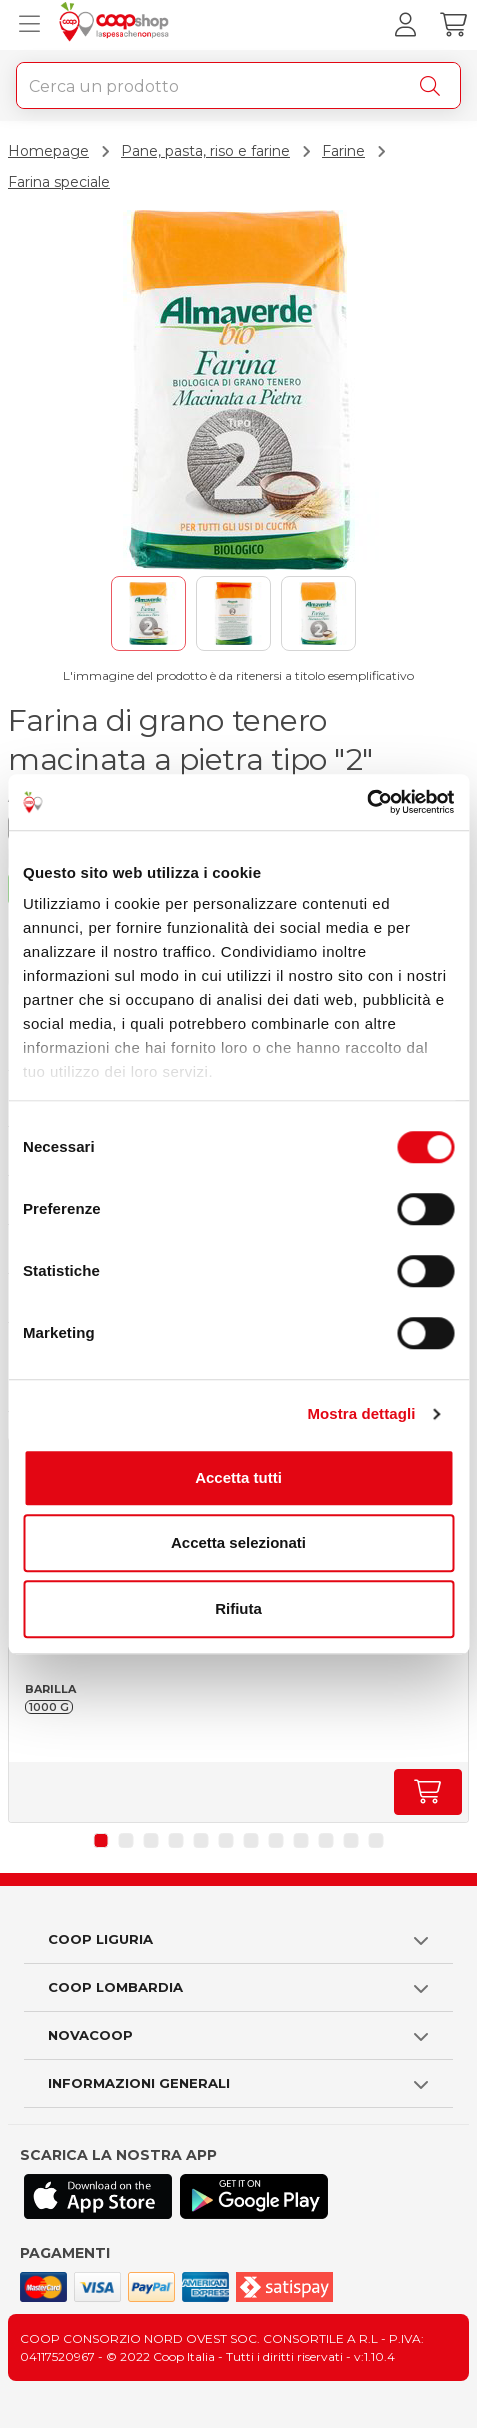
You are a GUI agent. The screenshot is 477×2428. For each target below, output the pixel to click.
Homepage (48, 151)
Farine (343, 151)
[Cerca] (434, 86)
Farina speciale (59, 182)
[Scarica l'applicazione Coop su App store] (98, 2196)
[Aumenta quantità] (428, 1792)
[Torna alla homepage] (116, 25)
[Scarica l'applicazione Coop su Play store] (254, 2196)
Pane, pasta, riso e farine (205, 151)
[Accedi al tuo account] (405, 25)
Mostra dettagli (361, 1413)
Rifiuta (238, 1608)
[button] (101, 1840)
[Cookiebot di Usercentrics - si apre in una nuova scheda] (366, 802)
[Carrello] (453, 25)
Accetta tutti (238, 1477)
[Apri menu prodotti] (25, 25)
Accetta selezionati (238, 1542)
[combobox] (238, 85)
